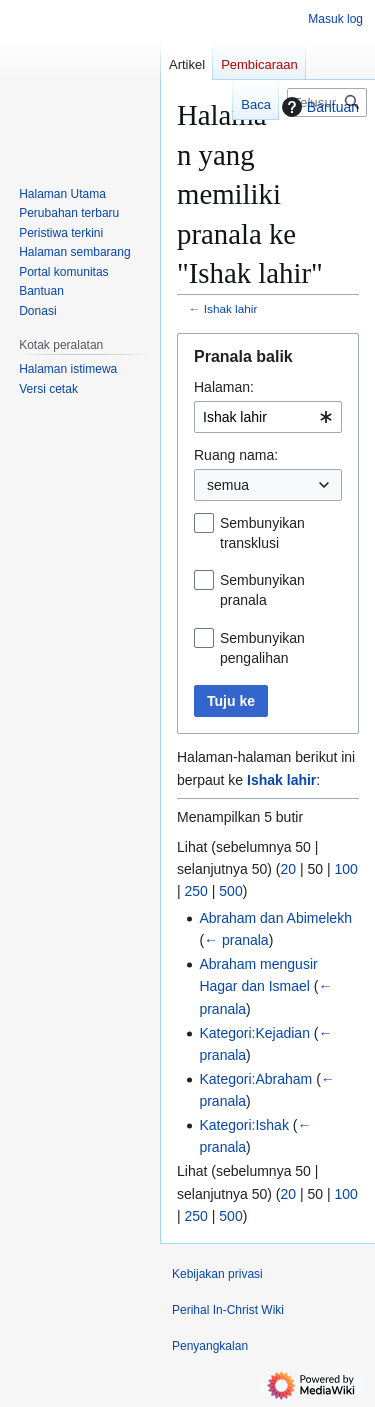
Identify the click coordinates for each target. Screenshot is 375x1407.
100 (346, 869)
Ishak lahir (231, 308)
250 (196, 891)
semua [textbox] (228, 485)
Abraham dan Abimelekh (275, 918)
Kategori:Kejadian (254, 1033)
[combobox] (268, 417)
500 (230, 891)
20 (289, 869)
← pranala (236, 940)
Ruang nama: (236, 455)
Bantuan (318, 107)
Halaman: (224, 387)
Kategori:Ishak (244, 1125)
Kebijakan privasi (217, 1274)
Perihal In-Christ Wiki (228, 1310)
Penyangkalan (210, 1346)
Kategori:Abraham (255, 1079)
